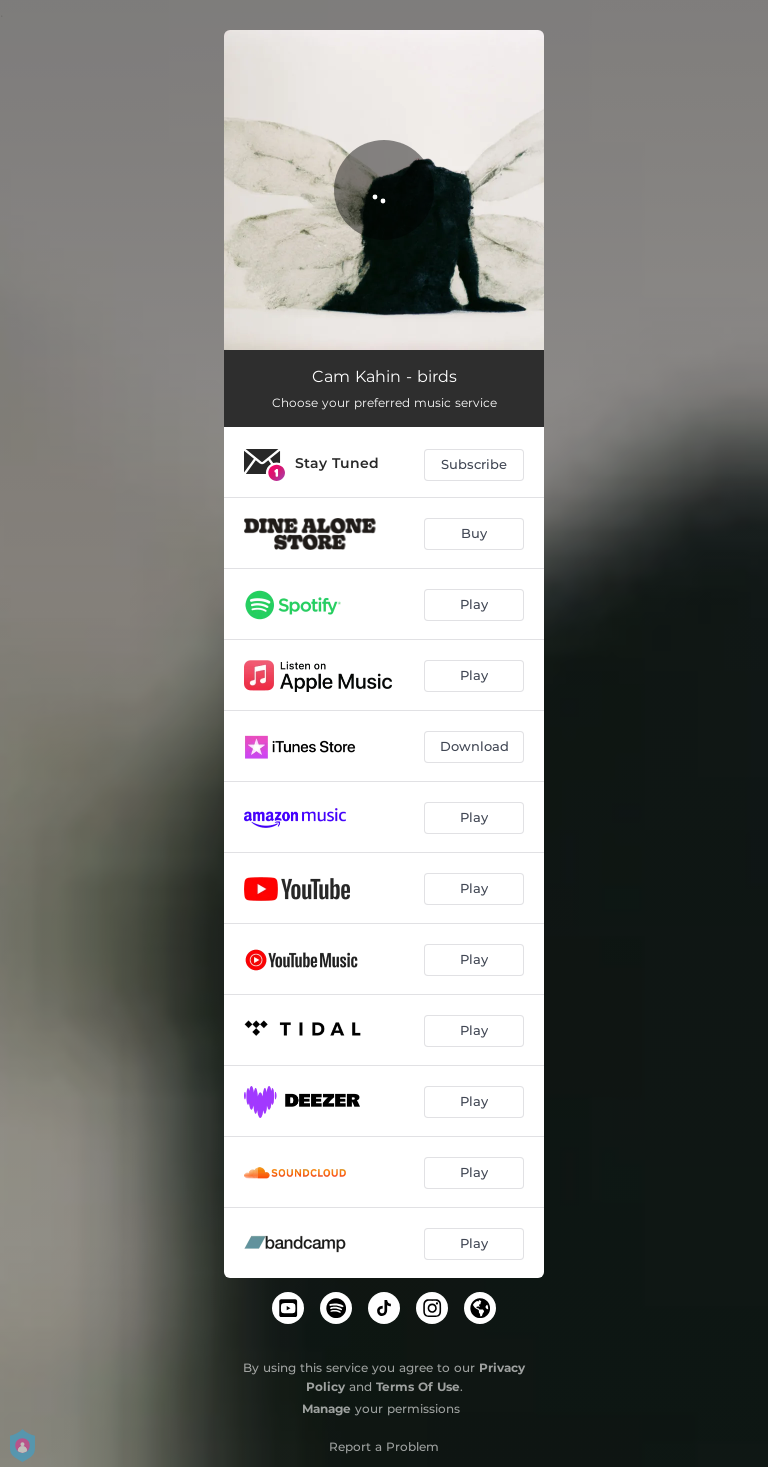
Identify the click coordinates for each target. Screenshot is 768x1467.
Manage (326, 1408)
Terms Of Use (418, 1386)
